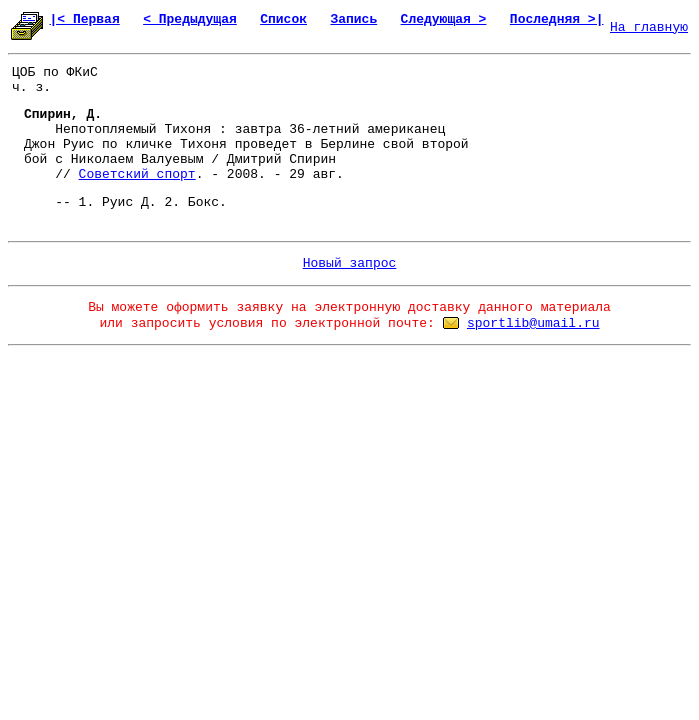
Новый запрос (350, 263)
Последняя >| (557, 19)
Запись (353, 19)
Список (283, 19)
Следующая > (444, 19)
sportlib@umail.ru (533, 323)
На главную (649, 27)
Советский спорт (137, 174)
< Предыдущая (190, 19)
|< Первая (85, 19)
